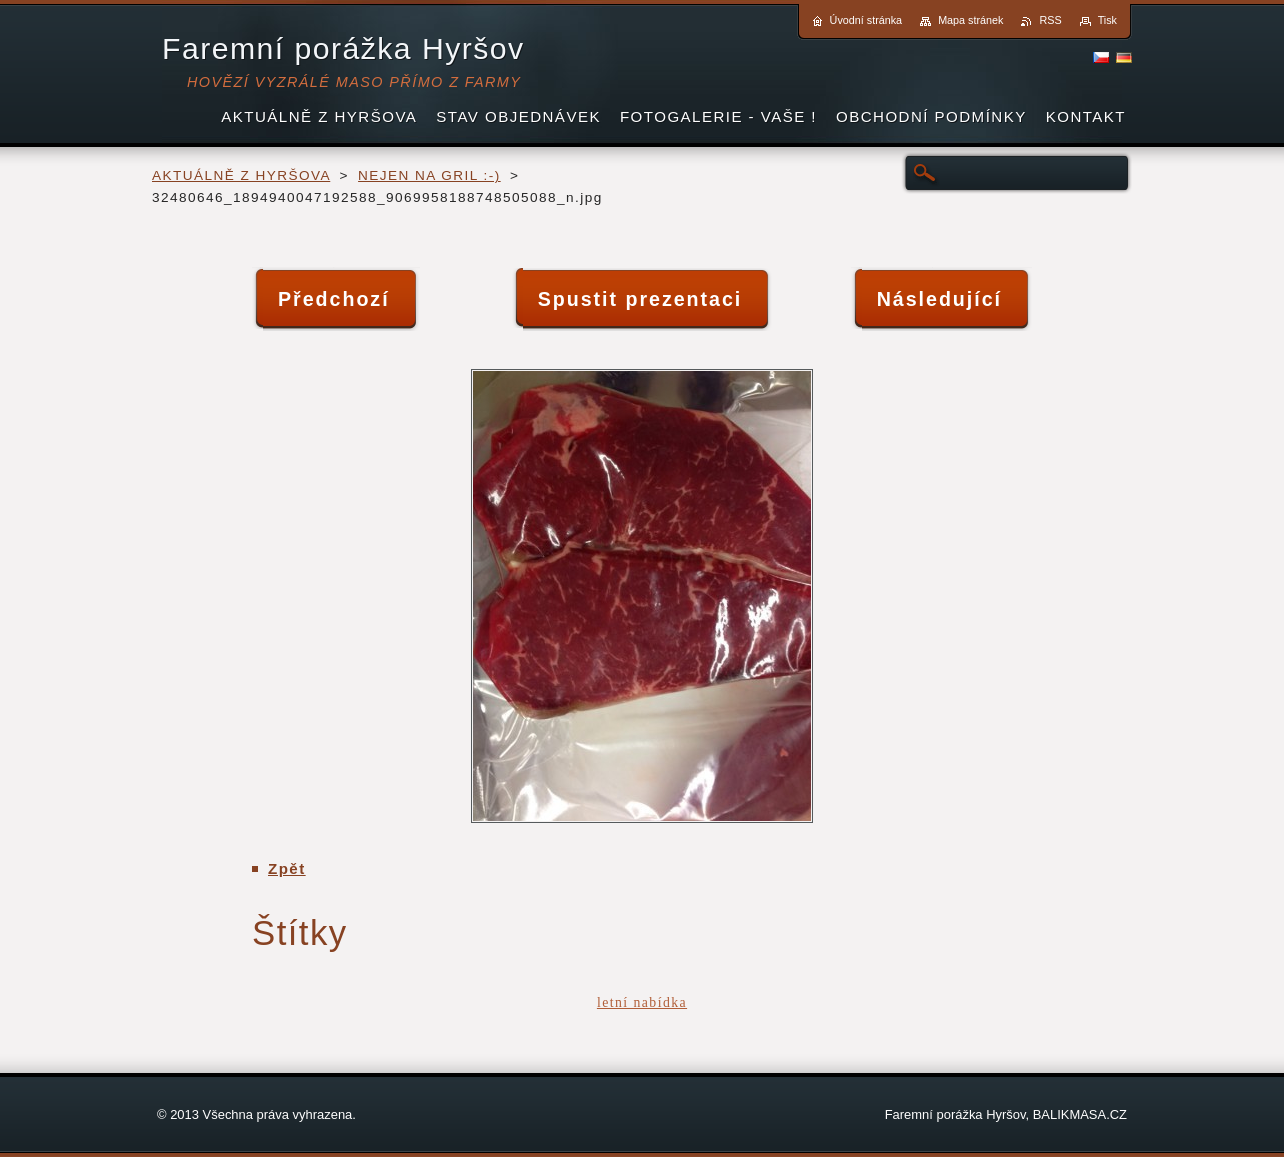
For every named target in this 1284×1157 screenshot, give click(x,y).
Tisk (1107, 20)
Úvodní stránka (866, 20)
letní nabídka (642, 1002)
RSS (1050, 20)
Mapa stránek (970, 20)
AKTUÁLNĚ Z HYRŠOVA (241, 175)
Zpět (287, 868)
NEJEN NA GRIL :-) (429, 175)
